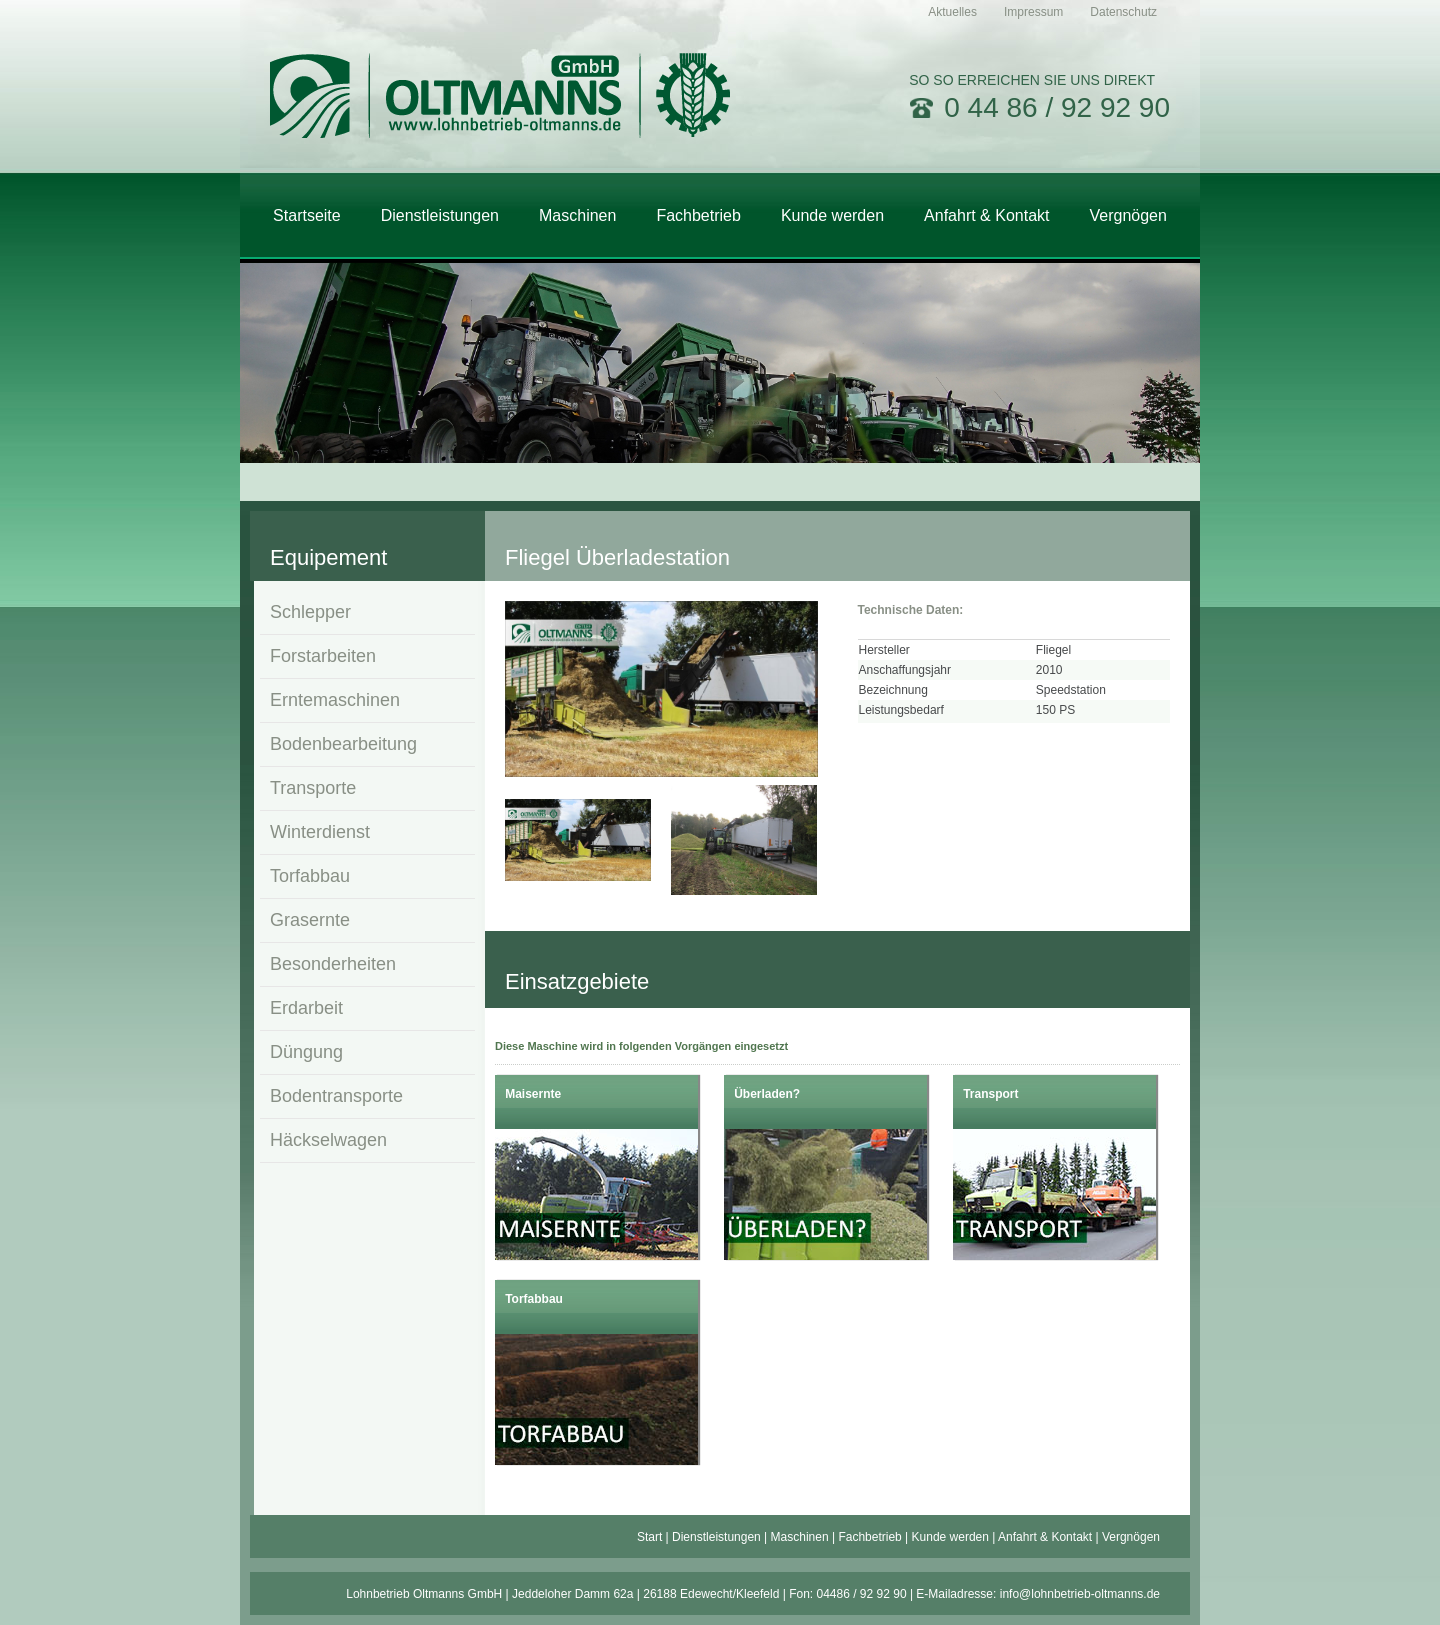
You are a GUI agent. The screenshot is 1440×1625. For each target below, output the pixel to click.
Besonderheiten (333, 964)
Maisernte (533, 1094)
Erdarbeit (306, 1008)
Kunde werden (950, 1537)
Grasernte (310, 920)
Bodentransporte (336, 1096)
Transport (990, 1094)
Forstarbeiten (323, 656)
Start (649, 1537)
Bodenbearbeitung (343, 744)
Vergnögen (1131, 1537)
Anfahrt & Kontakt (1045, 1537)
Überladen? (767, 1094)
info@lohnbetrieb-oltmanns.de (1080, 1594)
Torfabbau (310, 876)
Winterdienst (320, 832)
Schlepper (310, 612)
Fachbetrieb (869, 1537)
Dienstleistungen (716, 1537)
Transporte (313, 788)
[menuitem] (952, 11)
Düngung (306, 1052)
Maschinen (800, 1537)
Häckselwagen (328, 1140)
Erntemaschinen (335, 700)
